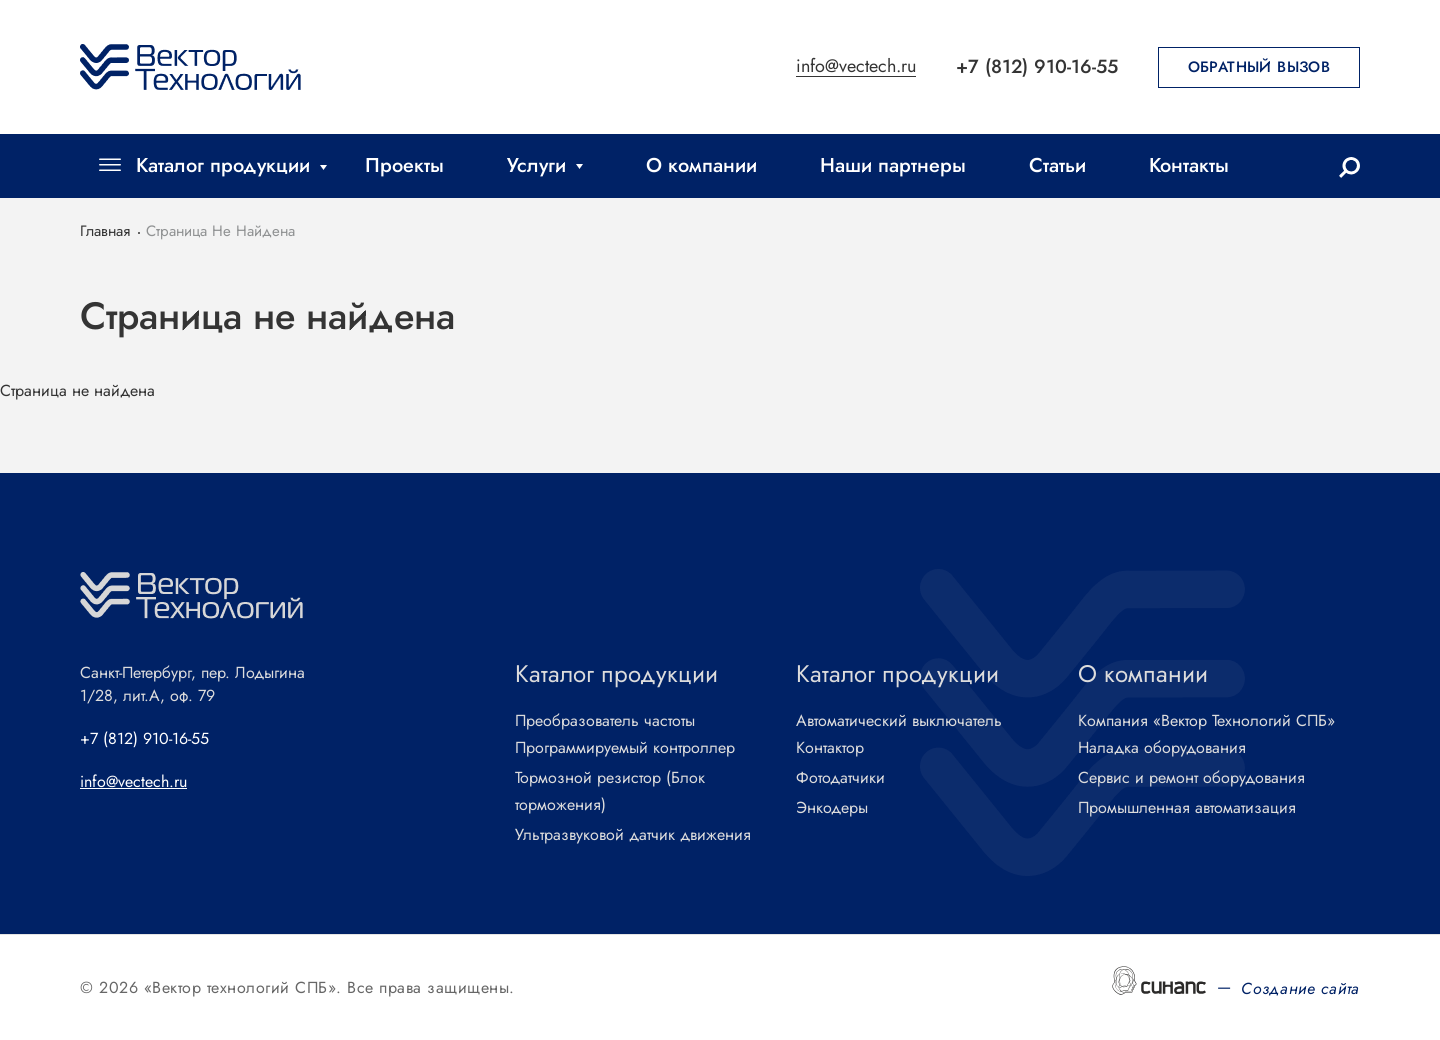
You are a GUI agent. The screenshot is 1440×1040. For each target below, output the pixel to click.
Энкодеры (832, 808)
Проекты (404, 165)
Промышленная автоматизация (1187, 808)
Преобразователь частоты (605, 721)
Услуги (536, 165)
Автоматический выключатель (899, 721)
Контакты (1189, 165)
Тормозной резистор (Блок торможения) (610, 792)
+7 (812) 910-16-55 (1037, 66)
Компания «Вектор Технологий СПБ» (1206, 721)
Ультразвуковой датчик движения (633, 835)
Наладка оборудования (1162, 748)
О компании (701, 165)
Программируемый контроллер (625, 748)
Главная (105, 231)
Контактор (830, 748)
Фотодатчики (840, 778)
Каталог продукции (223, 165)
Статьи (1057, 165)
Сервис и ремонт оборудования (1191, 778)
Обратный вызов (1259, 67)
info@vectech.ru (856, 67)
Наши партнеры (893, 165)
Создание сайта (1300, 988)
